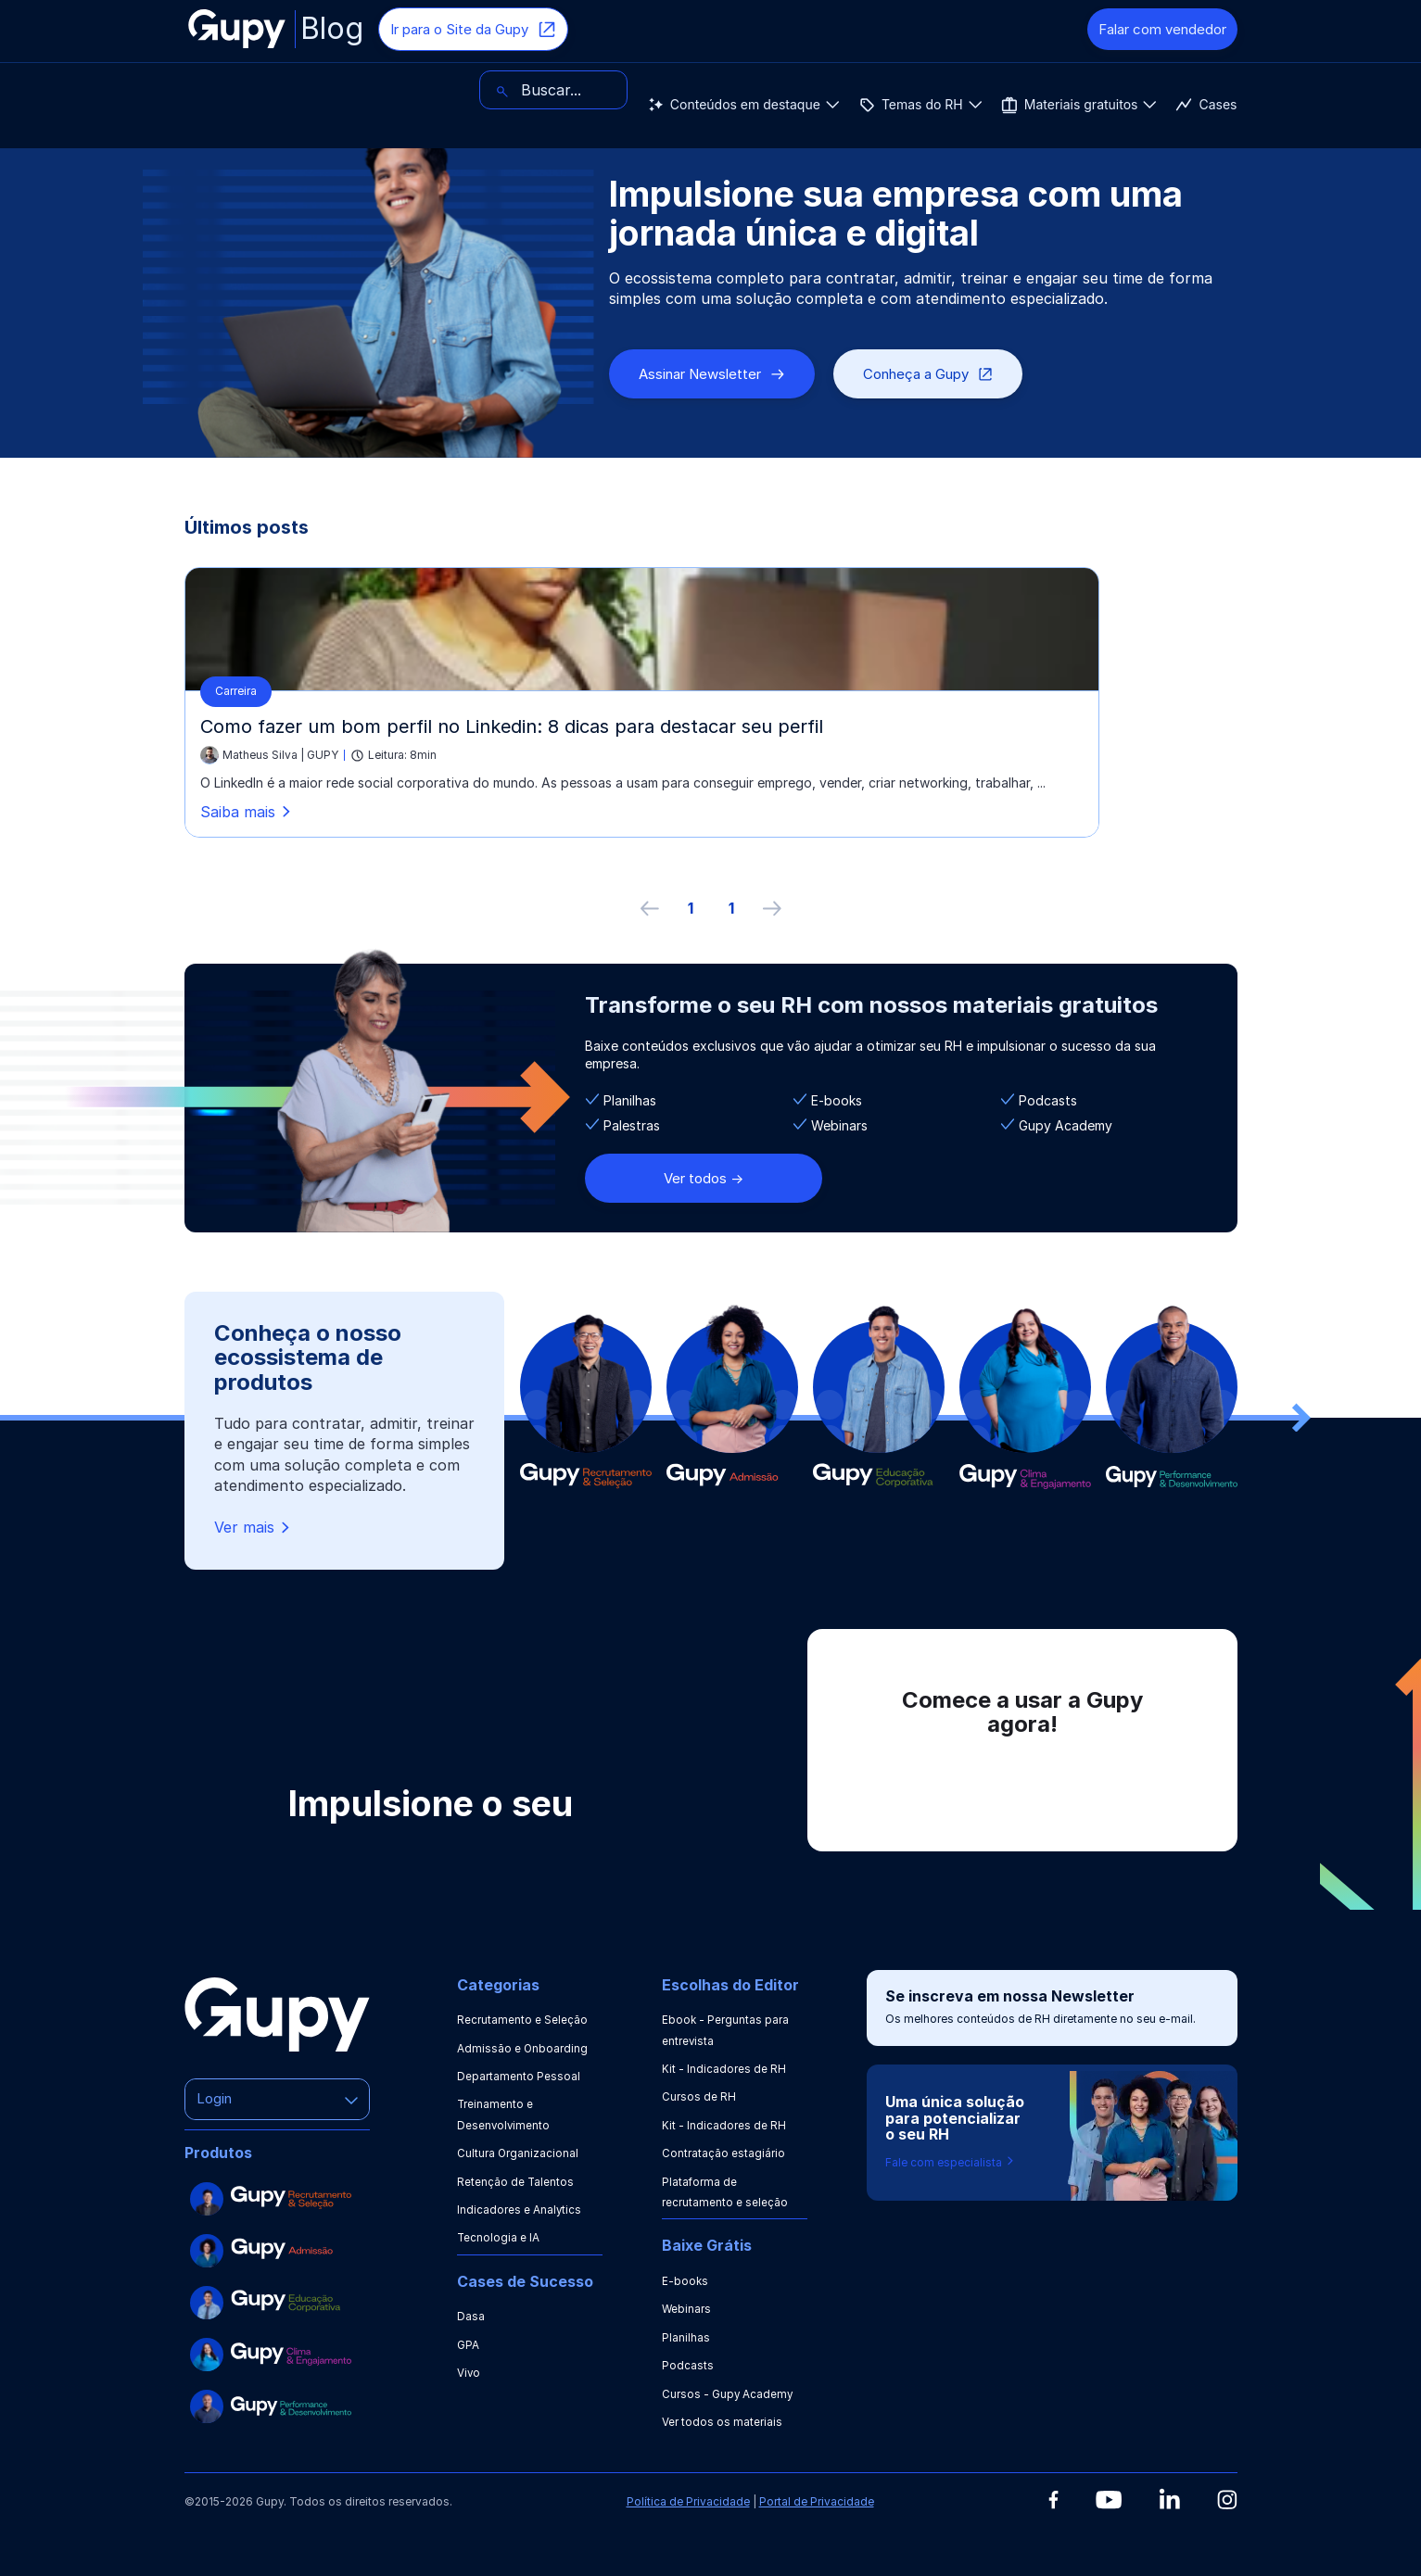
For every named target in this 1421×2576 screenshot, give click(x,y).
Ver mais (253, 1527)
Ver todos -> (703, 1178)
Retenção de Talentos (516, 2182)
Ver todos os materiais (722, 2422)
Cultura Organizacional (518, 2153)
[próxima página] (772, 908)
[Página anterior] (649, 908)
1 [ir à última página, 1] (731, 908)
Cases (748, 90)
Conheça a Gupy (928, 374)
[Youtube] (1109, 2500)
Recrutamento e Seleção (522, 2020)
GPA (468, 2345)
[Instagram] (1227, 2499)
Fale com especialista (950, 2162)
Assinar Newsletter (712, 374)
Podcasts (688, 2365)
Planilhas (686, 2337)
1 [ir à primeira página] (690, 908)
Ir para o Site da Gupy (473, 29)
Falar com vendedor (1162, 29)
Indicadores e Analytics (519, 2209)
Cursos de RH (699, 2096)
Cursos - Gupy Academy (728, 2394)
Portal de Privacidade (816, 2501)
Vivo (469, 2373)
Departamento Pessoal (518, 2076)
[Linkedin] (1169, 2498)
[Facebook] (1053, 2500)
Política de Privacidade (688, 2501)
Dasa (471, 2316)
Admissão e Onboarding (523, 2048)
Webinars (687, 2309)
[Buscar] (1163, 89)
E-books (685, 2281)
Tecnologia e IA (498, 2237)
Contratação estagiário (723, 2153)
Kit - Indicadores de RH (724, 2069)
